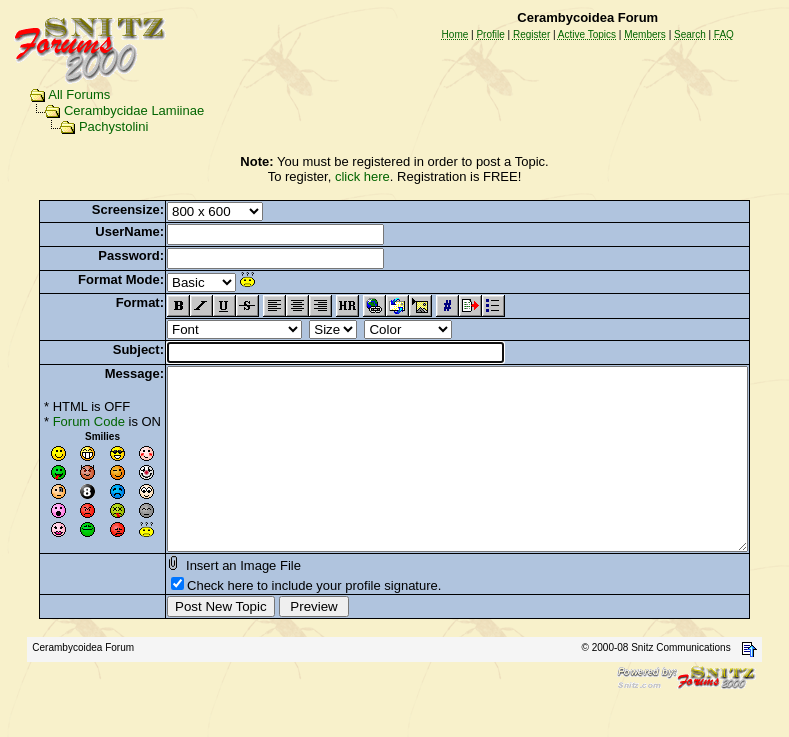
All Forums (60, 94)
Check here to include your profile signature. (283, 621)
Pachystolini (94, 126)
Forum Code (58, 421)
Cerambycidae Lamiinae (115, 110)
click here (366, 176)
